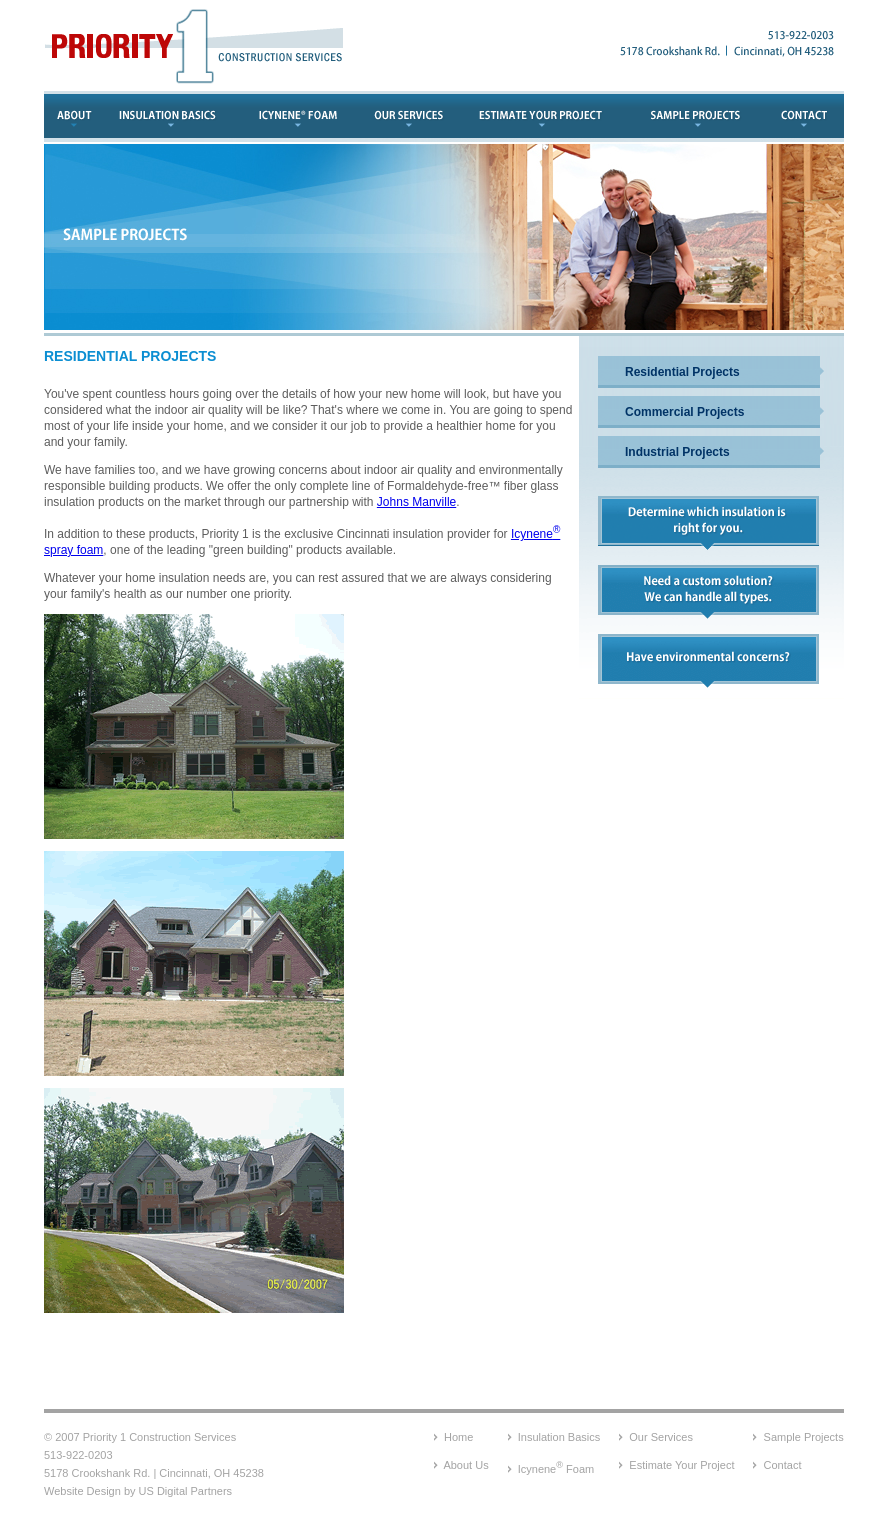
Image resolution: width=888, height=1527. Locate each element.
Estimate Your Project (681, 1465)
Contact (783, 1465)
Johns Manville (416, 502)
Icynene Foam (556, 1469)
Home (458, 1437)
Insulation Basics (559, 1437)
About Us (465, 1465)
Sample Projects (804, 1437)
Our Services (661, 1437)
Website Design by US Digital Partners (138, 1491)
